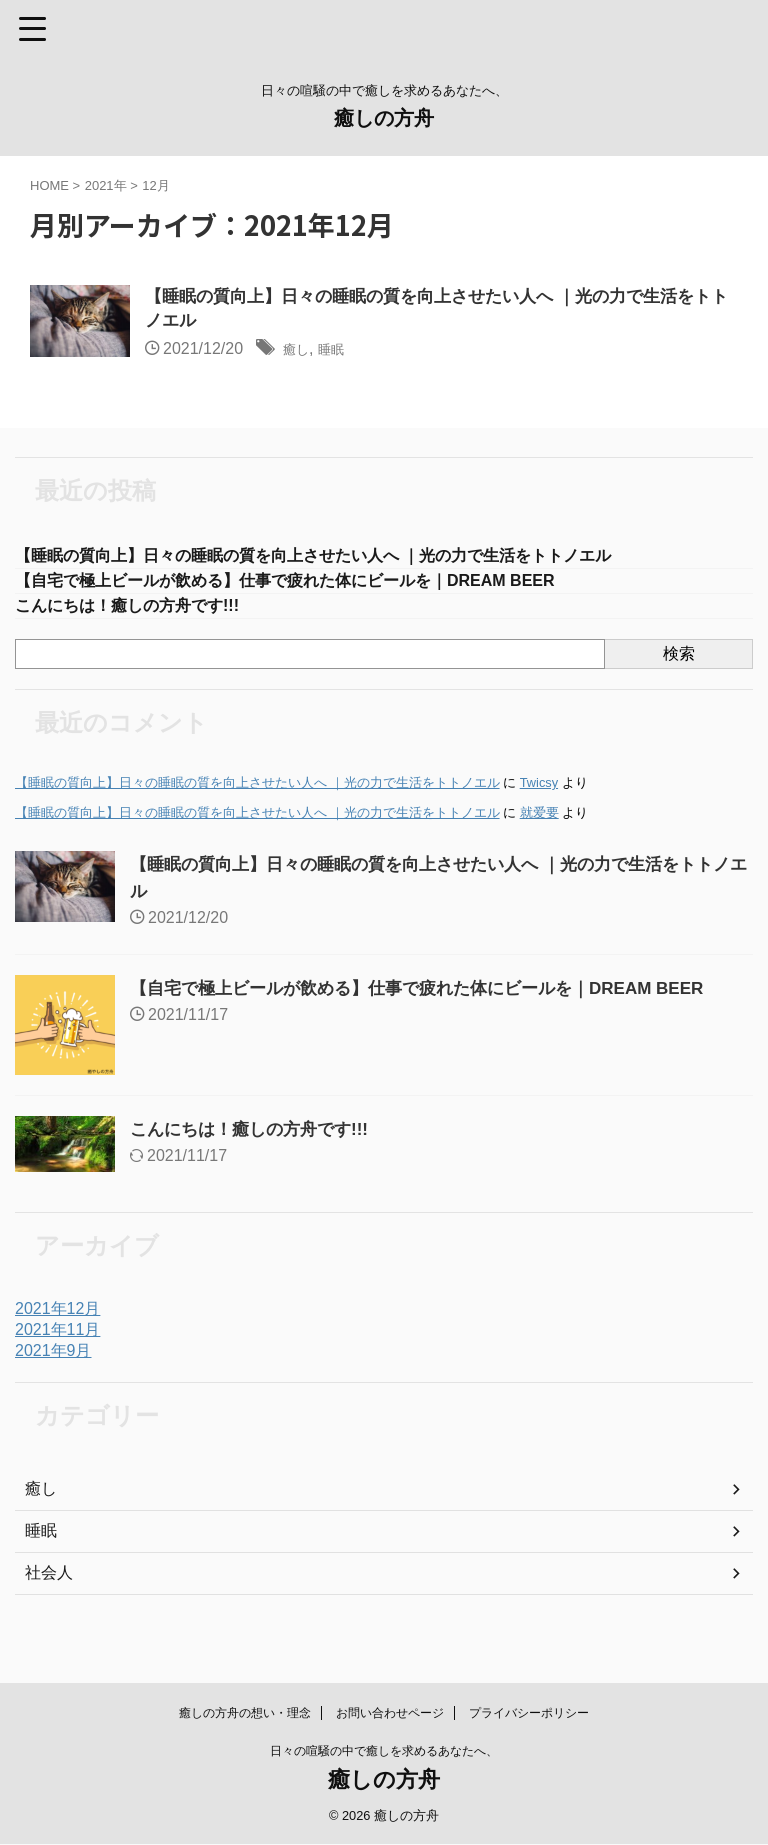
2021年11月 (57, 1338)
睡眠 (340, 352)
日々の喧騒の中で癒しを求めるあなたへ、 (384, 1752)
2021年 (106, 185)
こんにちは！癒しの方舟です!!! (141, 614)
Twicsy (539, 791)
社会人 (49, 1581)
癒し (299, 352)
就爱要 (539, 821)
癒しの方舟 (384, 118)
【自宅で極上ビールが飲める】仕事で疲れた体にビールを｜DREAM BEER (318, 587)
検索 (679, 662)
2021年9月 (53, 1359)
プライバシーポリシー (529, 1714)
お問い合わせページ (390, 1714)
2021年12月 (57, 1317)
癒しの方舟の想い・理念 (245, 1714)
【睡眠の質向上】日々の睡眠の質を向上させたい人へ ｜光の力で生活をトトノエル (350, 560)
